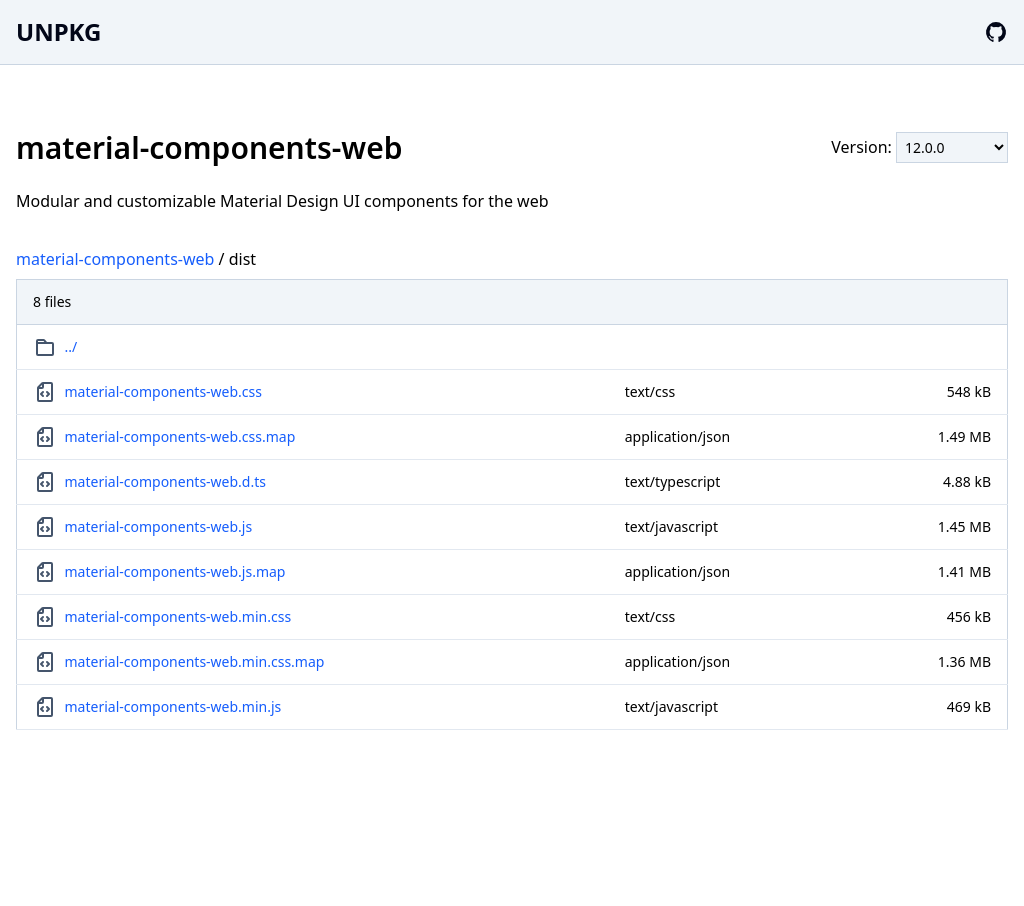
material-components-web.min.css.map (195, 661)
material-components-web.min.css (178, 616)
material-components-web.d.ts (165, 481)
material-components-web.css (163, 391)
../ (71, 346)
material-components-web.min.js (173, 706)
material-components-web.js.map (175, 571)
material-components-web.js (159, 526)
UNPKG (58, 31)
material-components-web (115, 259)
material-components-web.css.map (180, 436)
